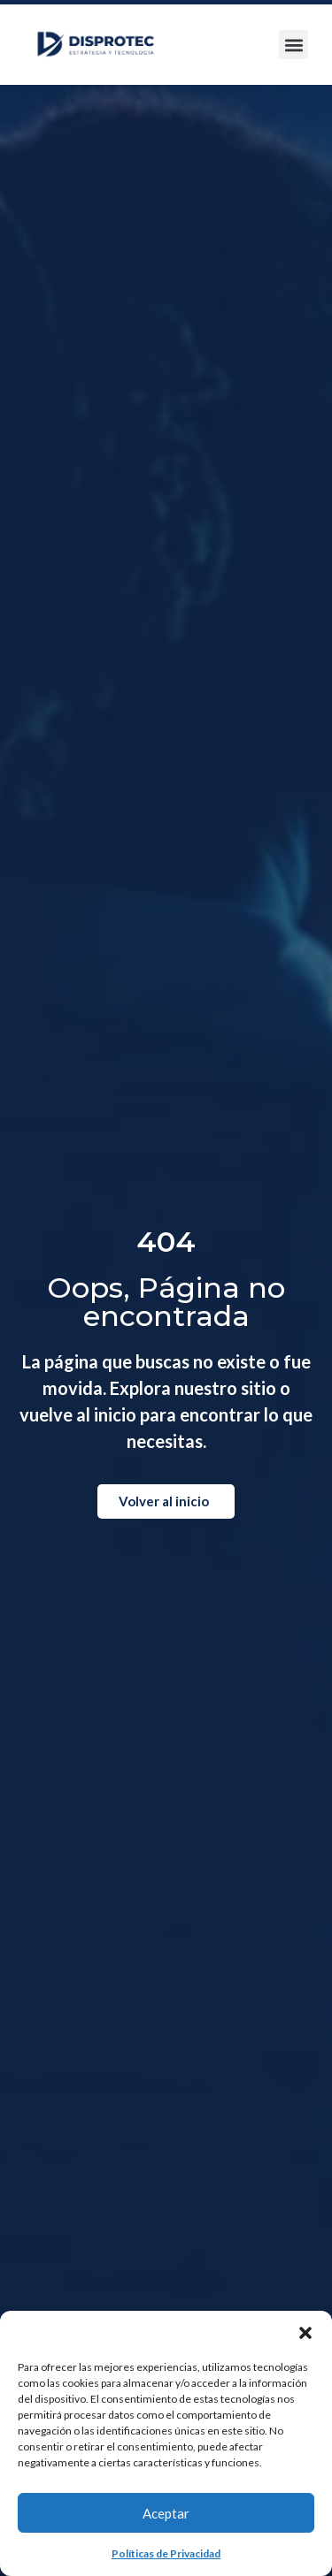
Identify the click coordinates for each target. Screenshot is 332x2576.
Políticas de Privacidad (166, 2553)
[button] (305, 2333)
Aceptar (166, 2513)
